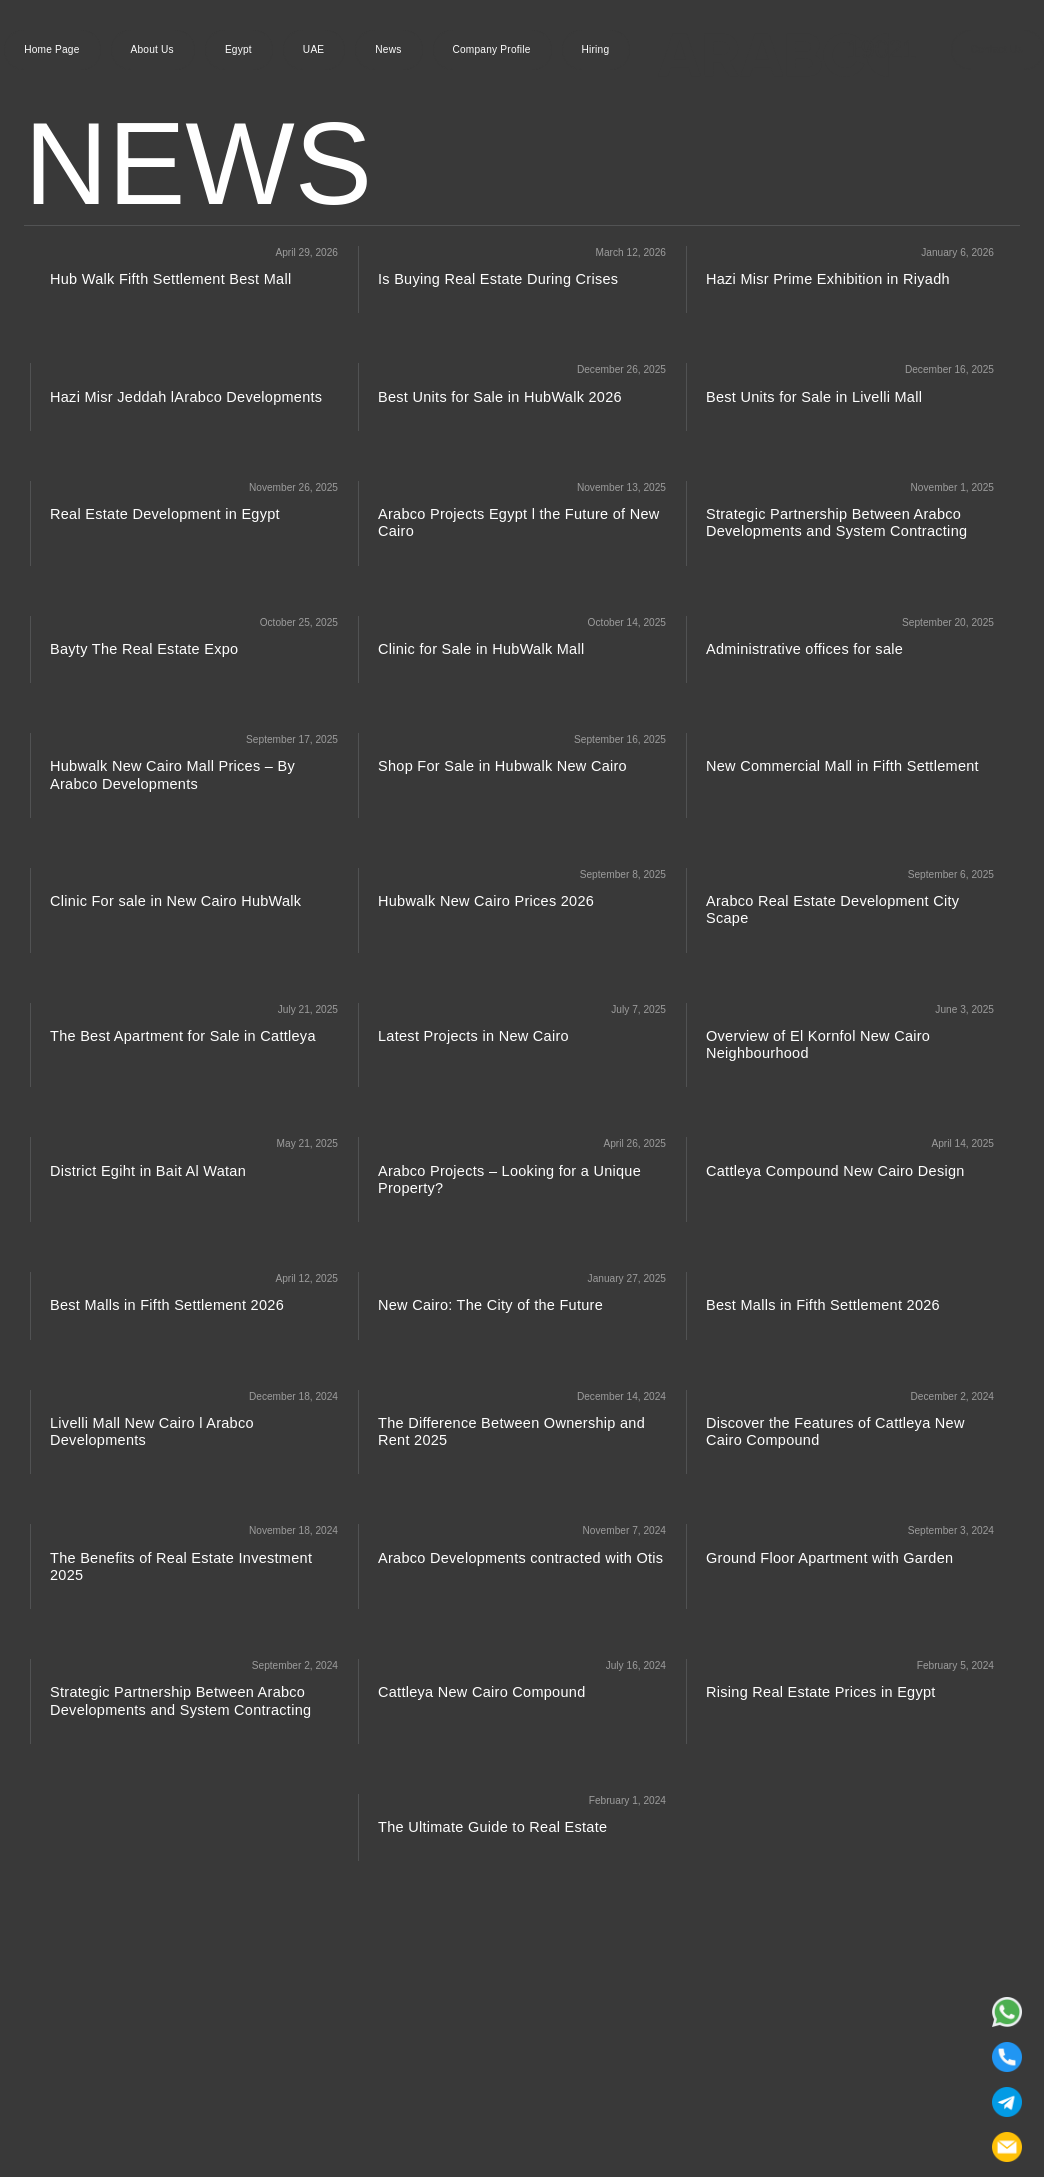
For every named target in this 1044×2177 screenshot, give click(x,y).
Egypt (238, 50)
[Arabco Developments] (773, 50)
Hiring (596, 50)
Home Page (51, 50)
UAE (313, 50)
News (388, 50)
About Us (152, 50)
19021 (882, 49)
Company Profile (492, 50)
